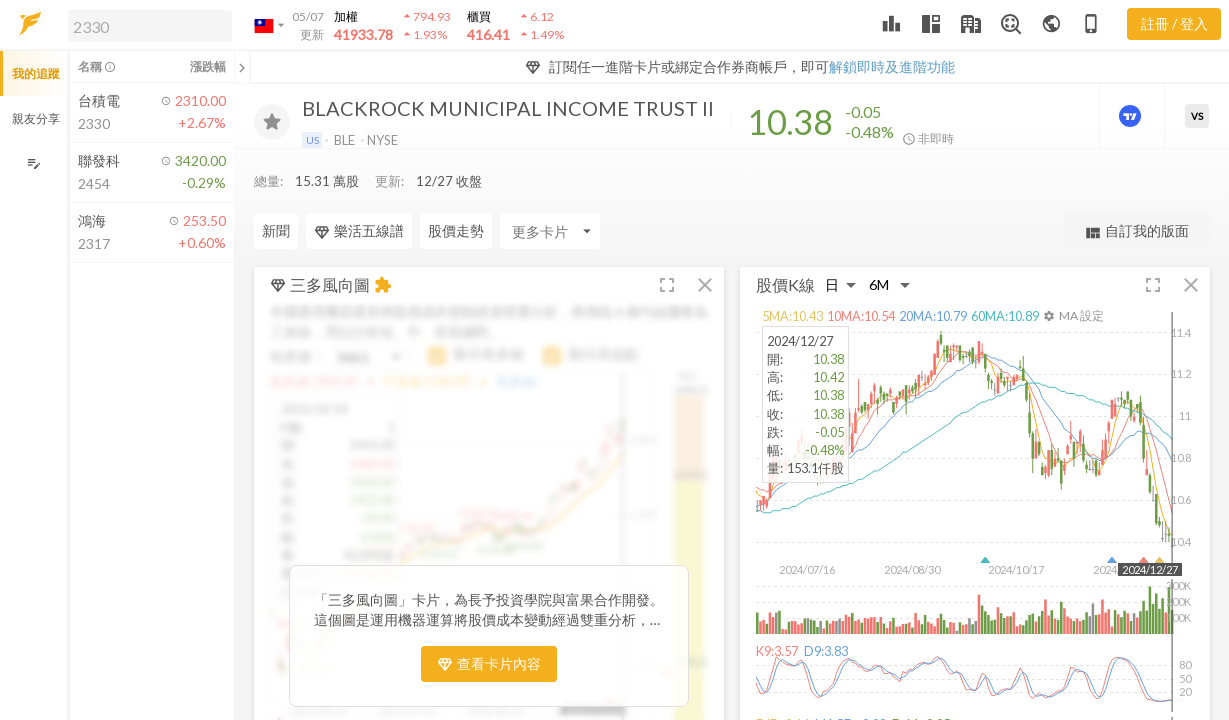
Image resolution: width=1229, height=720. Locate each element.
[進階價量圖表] (1132, 116)
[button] (146, 25)
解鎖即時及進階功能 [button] (892, 66)
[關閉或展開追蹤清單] (242, 67)
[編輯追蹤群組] (33, 163)
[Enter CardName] (550, 231)
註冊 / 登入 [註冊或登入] (1174, 23)
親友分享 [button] (36, 118)
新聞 (276, 230)
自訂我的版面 (1136, 231)
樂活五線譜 (359, 231)
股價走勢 (456, 230)
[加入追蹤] (272, 122)
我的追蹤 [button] (36, 73)
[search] (150, 26)
